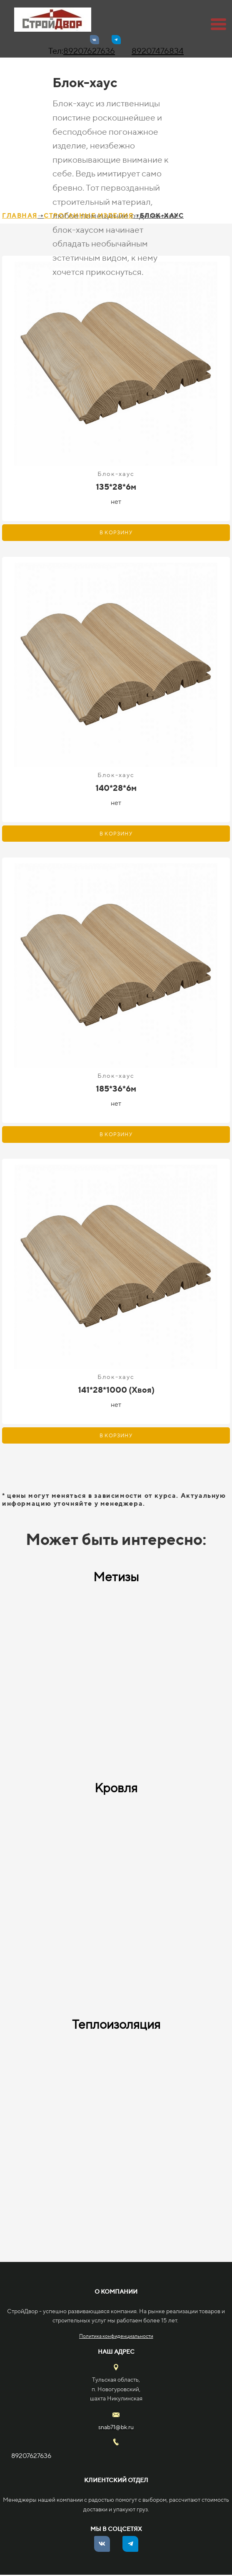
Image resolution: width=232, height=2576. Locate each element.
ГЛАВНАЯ (20, 215)
